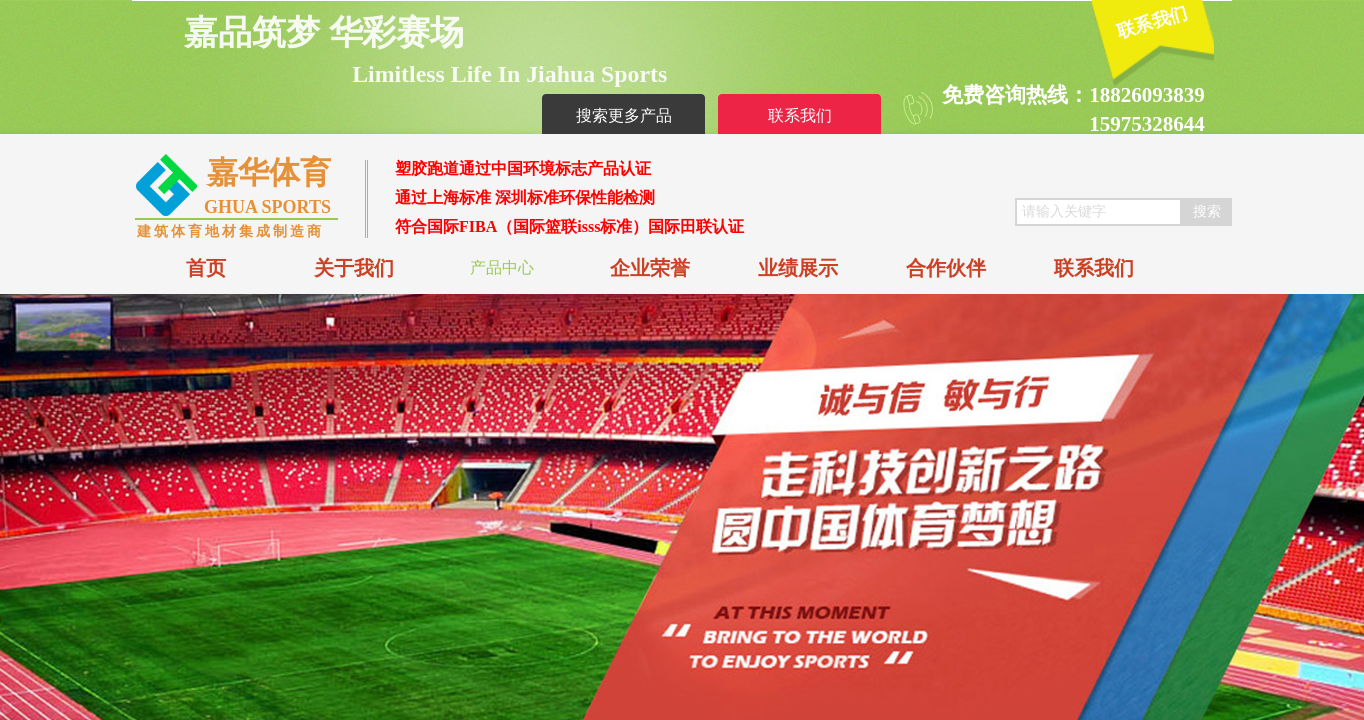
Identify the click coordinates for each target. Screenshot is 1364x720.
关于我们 (354, 268)
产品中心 (502, 267)
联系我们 (1094, 268)
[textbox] (1098, 212)
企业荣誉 (650, 268)
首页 (206, 268)
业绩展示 (798, 268)
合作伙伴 (946, 268)
